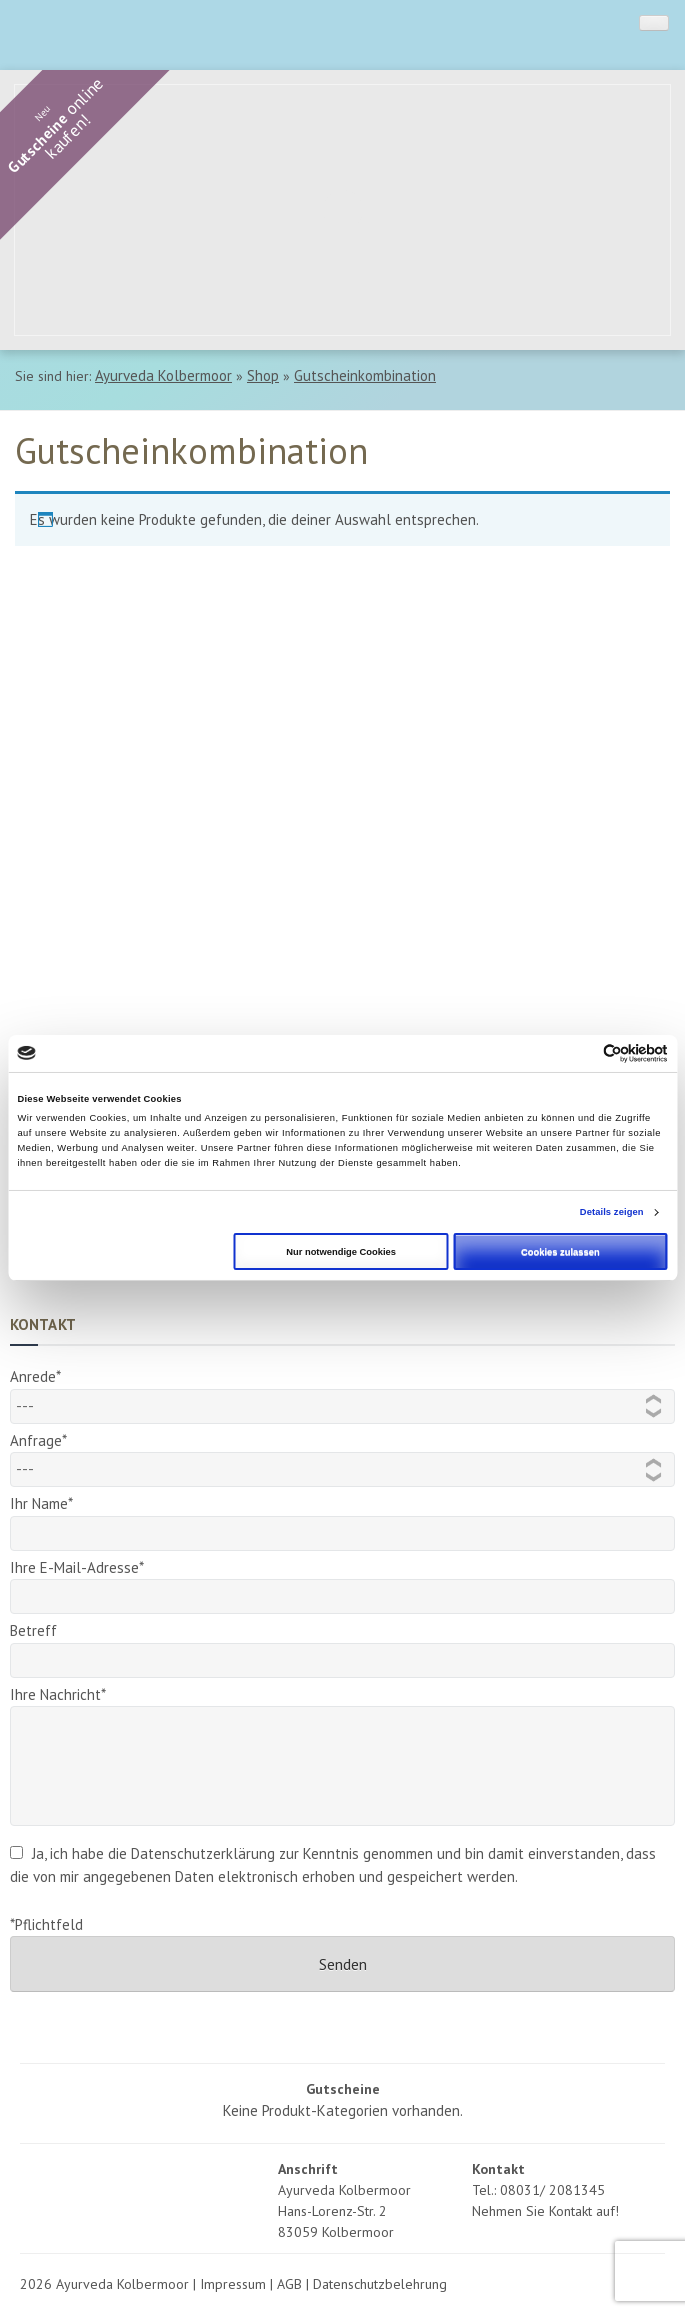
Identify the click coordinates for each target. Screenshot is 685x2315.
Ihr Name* (342, 1518)
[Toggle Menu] (654, 23)
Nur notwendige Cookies (341, 1252)
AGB (289, 2284)
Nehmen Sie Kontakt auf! (545, 2211)
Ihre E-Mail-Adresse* (342, 1582)
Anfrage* (342, 1455)
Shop (263, 375)
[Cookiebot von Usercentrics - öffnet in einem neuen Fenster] (580, 1053)
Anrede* (342, 1391)
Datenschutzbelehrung (380, 2284)
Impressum (233, 2284)
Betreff (342, 1645)
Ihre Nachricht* (342, 1706)
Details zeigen (612, 1212)
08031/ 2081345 (552, 2190)
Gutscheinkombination (365, 375)
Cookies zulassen (560, 1252)
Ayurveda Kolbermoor (163, 375)
